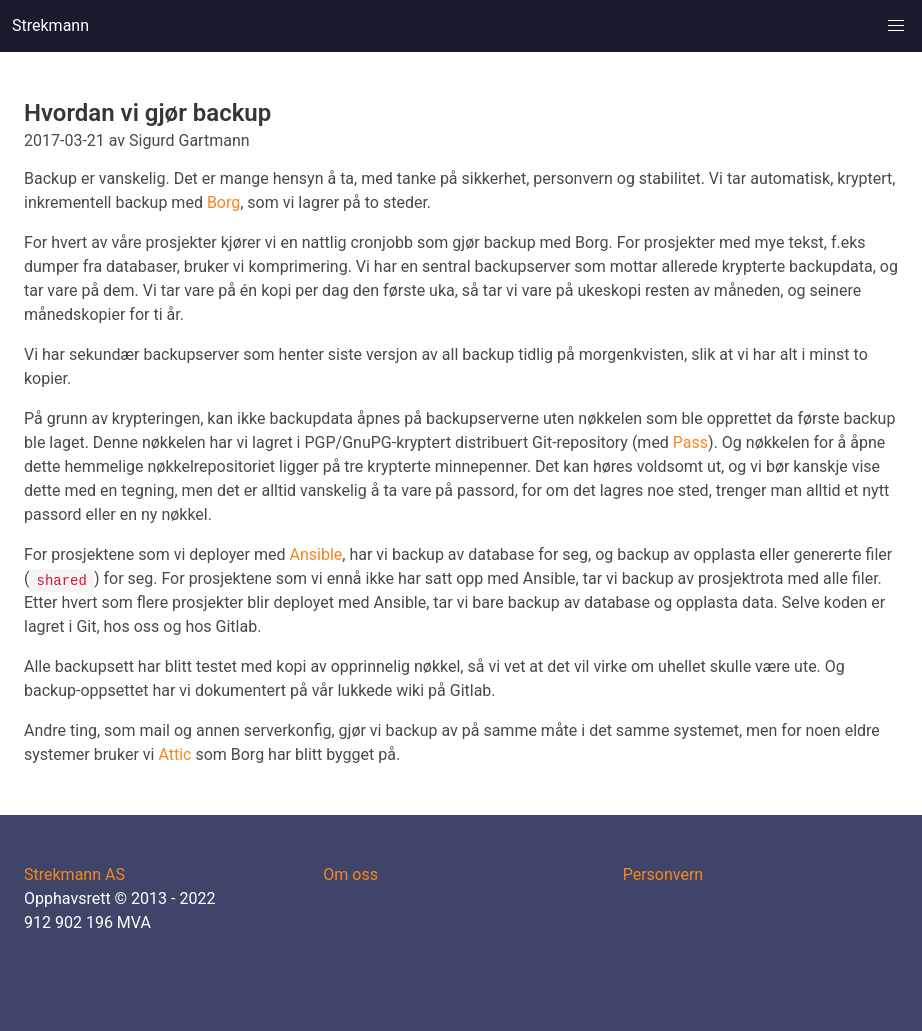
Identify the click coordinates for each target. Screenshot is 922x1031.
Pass (690, 442)
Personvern (663, 874)
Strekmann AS (74, 874)
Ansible (316, 554)
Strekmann (50, 25)
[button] (896, 26)
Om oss (350, 874)
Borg (223, 202)
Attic (174, 754)
